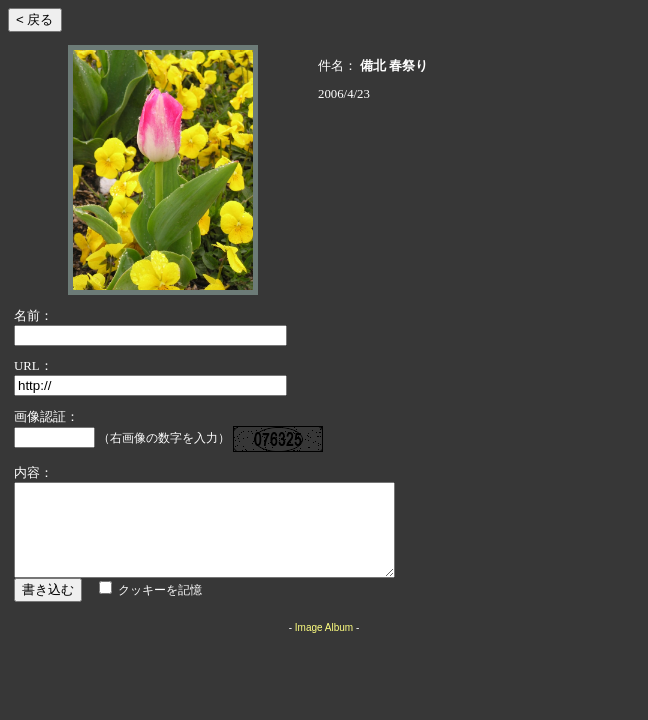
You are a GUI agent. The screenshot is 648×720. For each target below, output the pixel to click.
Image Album (324, 645)
